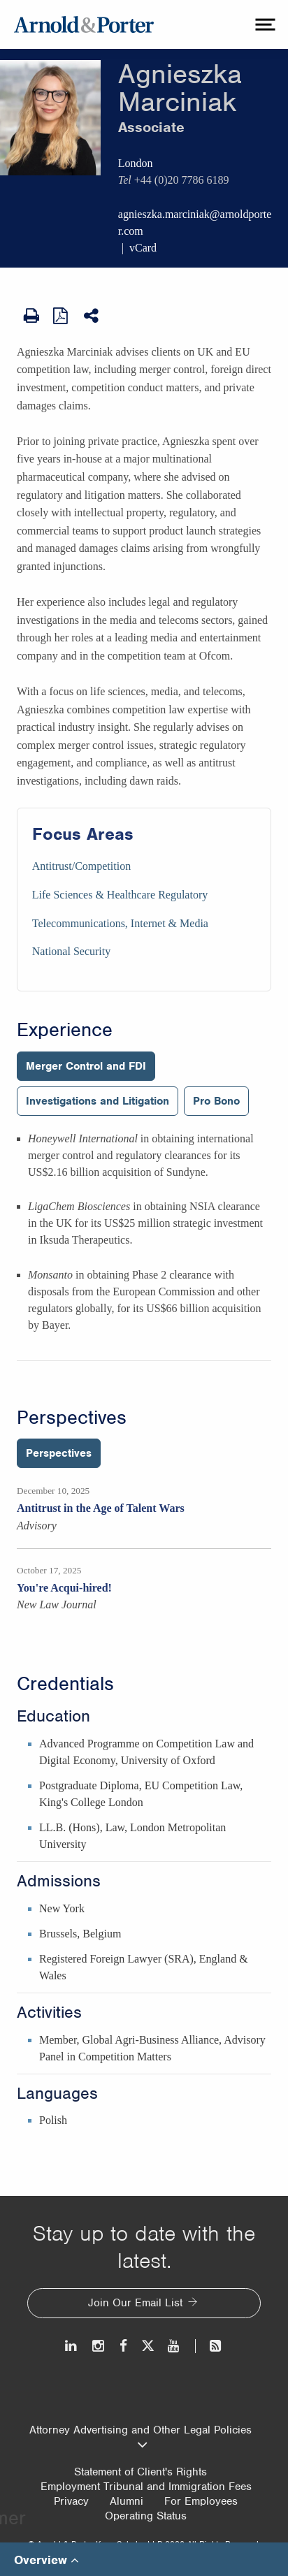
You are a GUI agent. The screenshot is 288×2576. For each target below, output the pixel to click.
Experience (65, 1030)
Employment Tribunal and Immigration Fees (146, 2487)
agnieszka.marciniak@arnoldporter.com (195, 222)
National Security (71, 951)
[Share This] (92, 316)
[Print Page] (31, 316)
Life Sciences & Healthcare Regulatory (120, 895)
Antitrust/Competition (81, 866)
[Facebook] (123, 2345)
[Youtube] (174, 2345)
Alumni (126, 2501)
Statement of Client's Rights (140, 2472)
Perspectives (72, 1417)
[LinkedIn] (71, 2345)
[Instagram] (99, 2345)
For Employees (201, 2501)
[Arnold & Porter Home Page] (84, 24)
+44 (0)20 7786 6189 (181, 180)
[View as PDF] (61, 315)
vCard (143, 248)
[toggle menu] (263, 24)
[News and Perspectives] (209, 2345)
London (135, 163)
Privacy (71, 2501)
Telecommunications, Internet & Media (120, 923)
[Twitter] (147, 2345)
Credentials (65, 1684)
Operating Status (146, 2516)
